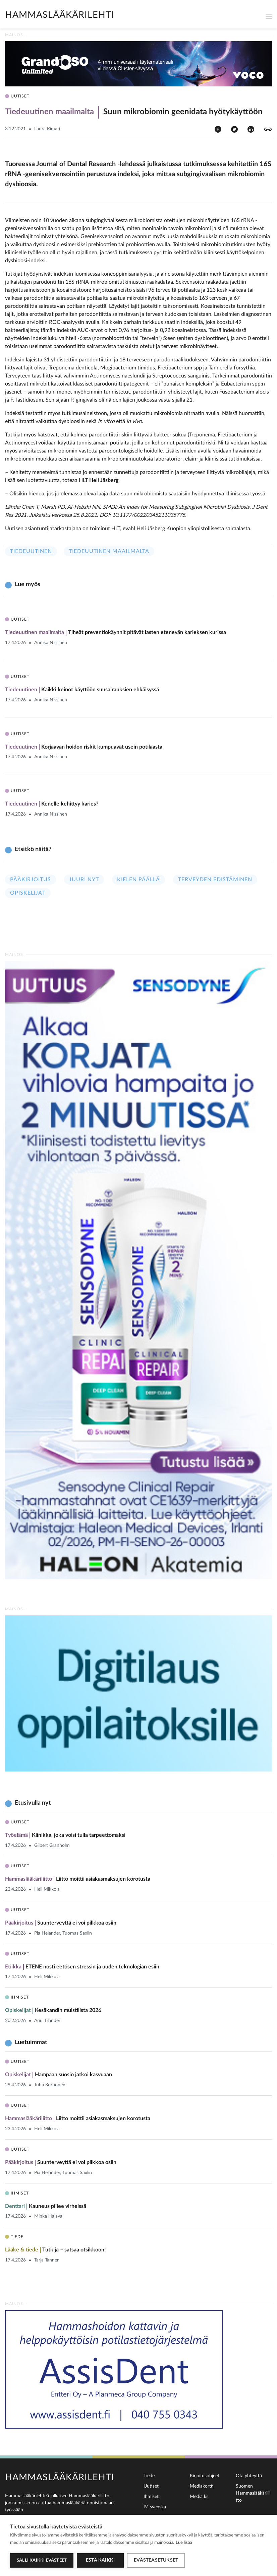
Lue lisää (184, 2542)
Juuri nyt (84, 879)
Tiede (149, 2476)
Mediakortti (202, 2486)
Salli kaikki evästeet (42, 2560)
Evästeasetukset (156, 2560)
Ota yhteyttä (249, 2476)
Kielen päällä (138, 879)
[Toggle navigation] (268, 16)
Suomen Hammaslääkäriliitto (253, 2493)
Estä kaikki (100, 2560)
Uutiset (151, 2486)
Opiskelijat (28, 893)
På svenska (155, 2507)
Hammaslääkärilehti (59, 14)
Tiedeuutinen (31, 551)
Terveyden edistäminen (215, 879)
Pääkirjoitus (30, 879)
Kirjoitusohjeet (204, 2476)
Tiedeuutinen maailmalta (109, 551)
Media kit (199, 2496)
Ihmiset (151, 2496)
